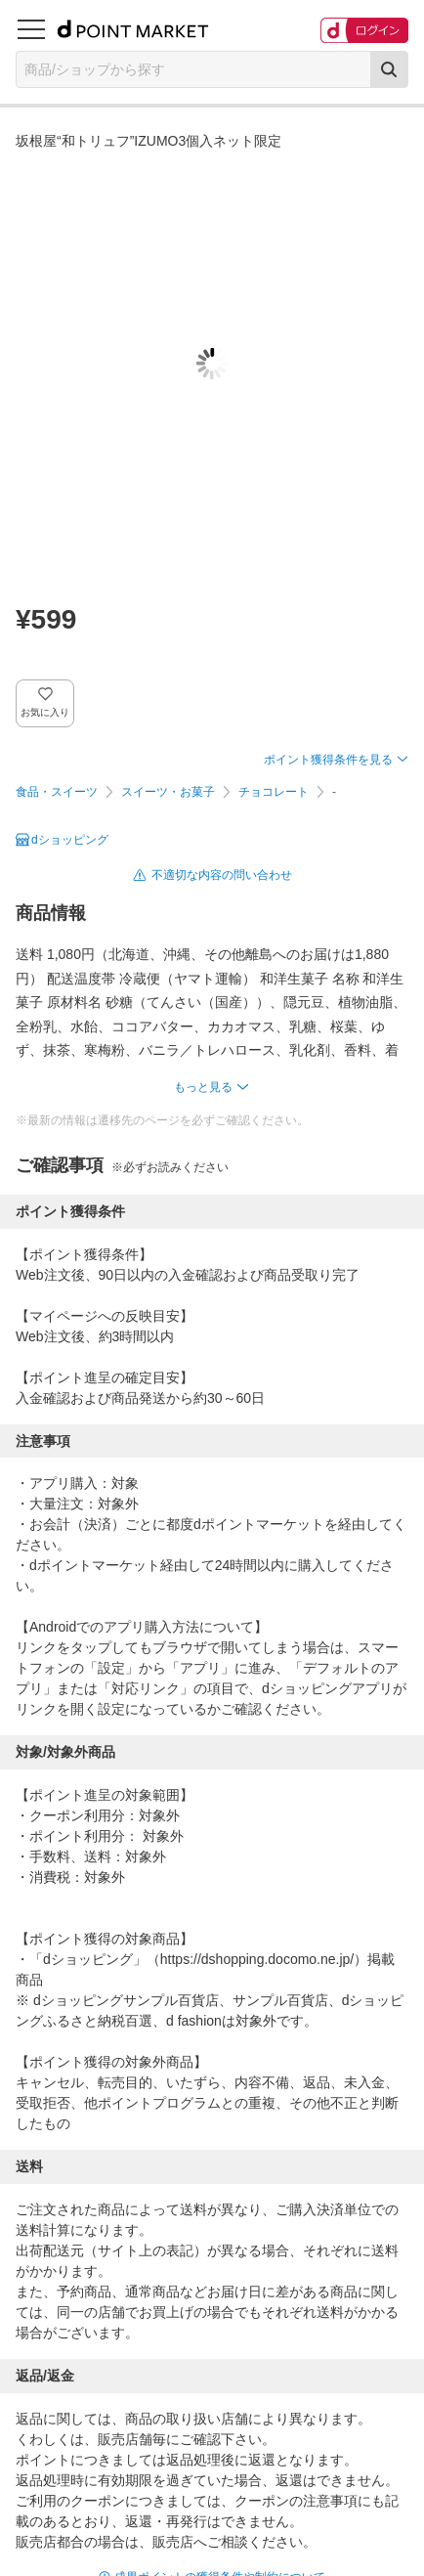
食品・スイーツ (57, 792)
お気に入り (45, 712)
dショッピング (69, 840)
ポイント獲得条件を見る (328, 759)
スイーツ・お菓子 (168, 792)
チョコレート (273, 792)
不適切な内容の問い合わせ (221, 875)
